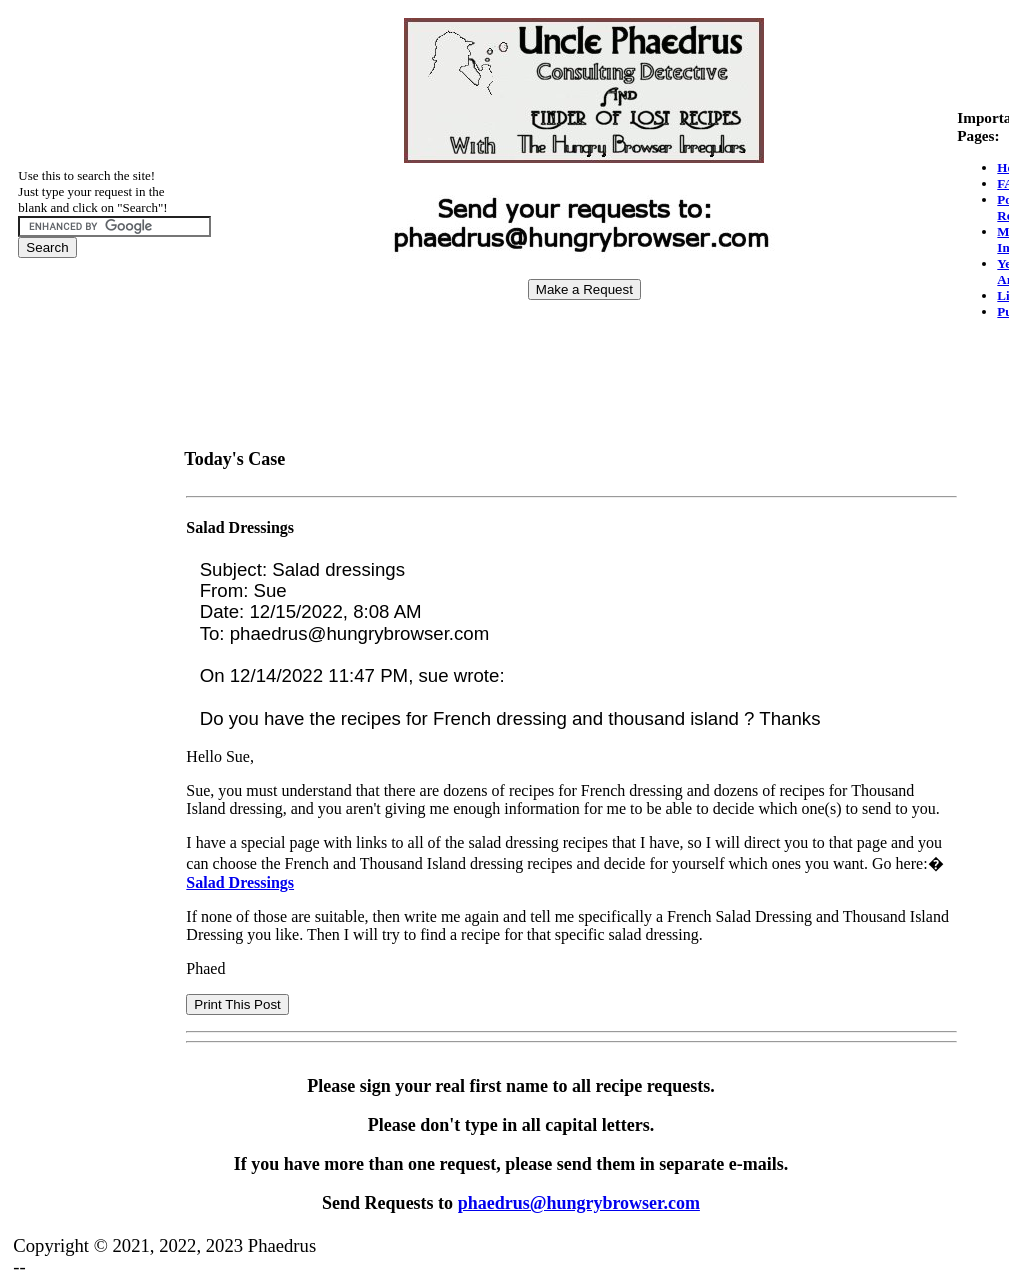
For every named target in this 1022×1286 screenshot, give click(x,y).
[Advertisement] (584, 361)
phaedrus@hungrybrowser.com (579, 1203)
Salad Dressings (240, 527)
